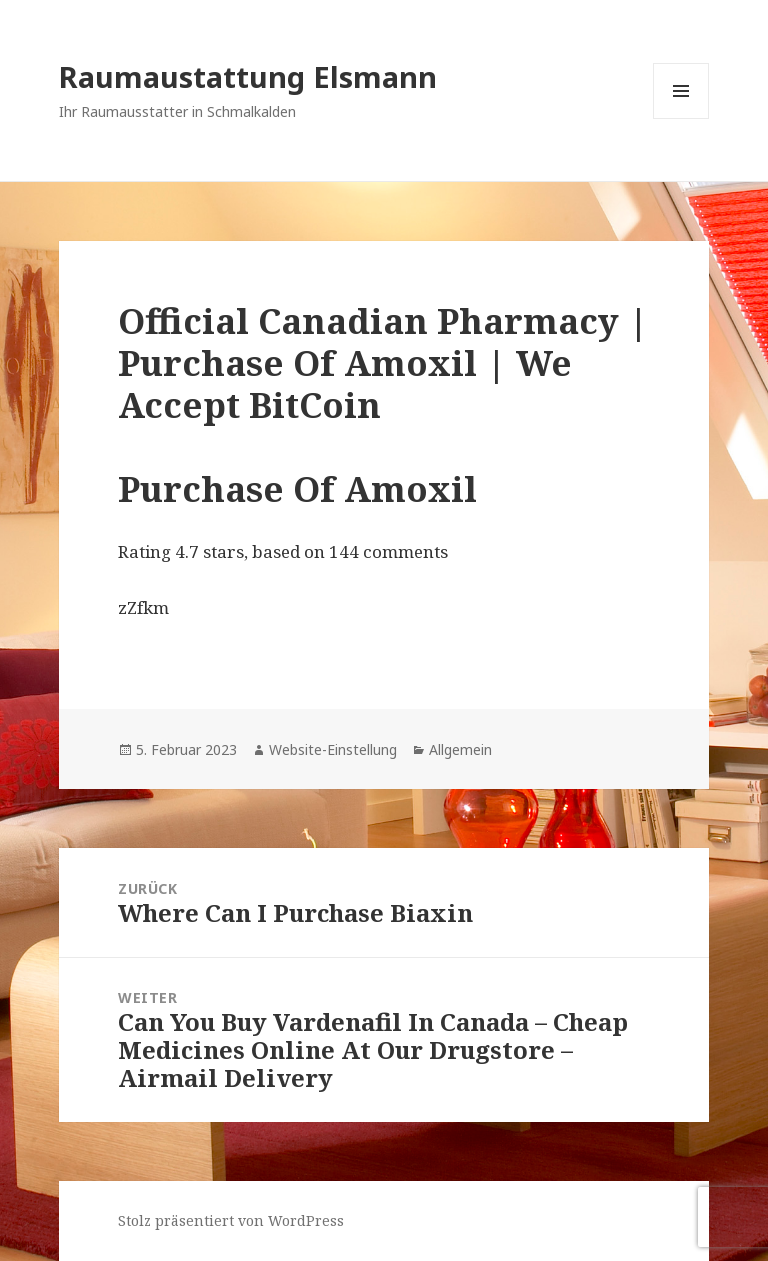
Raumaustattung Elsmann (248, 76)
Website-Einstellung (333, 749)
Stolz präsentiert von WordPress (231, 1220)
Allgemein (460, 749)
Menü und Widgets (681, 118)
